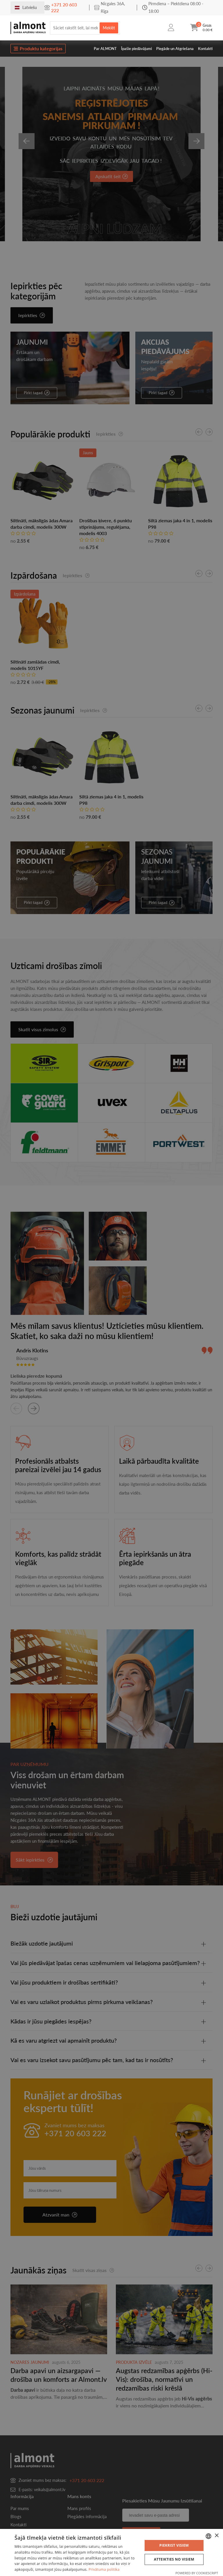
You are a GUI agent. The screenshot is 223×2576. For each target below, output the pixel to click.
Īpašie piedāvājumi (136, 48)
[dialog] (111, 2552)
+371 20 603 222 (64, 7)
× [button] (216, 2536)
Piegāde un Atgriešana (175, 48)
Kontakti (205, 48)
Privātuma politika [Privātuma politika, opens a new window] (104, 2569)
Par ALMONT (105, 48)
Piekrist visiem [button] (174, 2545)
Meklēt (109, 27)
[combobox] (208, 2536)
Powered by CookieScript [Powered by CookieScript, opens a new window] (196, 2573)
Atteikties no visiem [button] (174, 2559)
